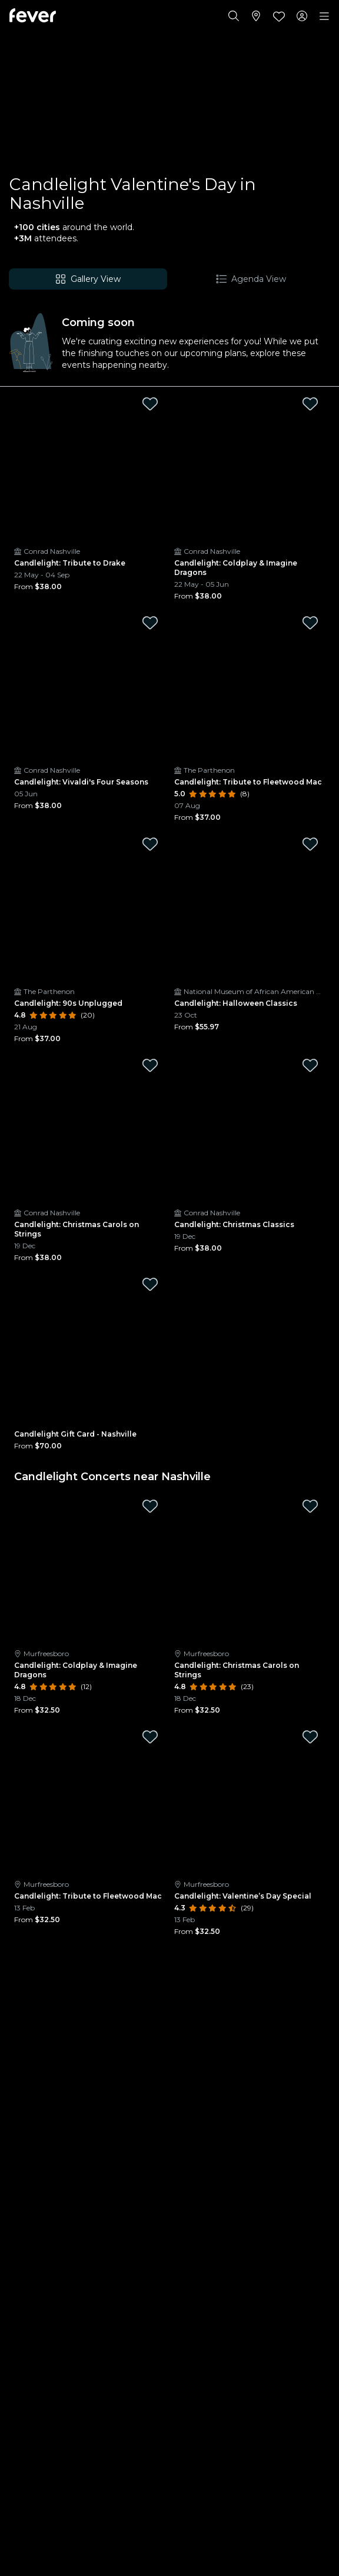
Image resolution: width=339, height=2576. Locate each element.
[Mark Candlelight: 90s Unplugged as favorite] (150, 844)
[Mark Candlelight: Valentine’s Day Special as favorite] (310, 1736)
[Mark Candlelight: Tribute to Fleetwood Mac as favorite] (310, 622)
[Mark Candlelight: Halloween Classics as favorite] (310, 844)
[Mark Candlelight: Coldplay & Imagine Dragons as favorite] (310, 403)
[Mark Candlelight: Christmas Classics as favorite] (310, 1065)
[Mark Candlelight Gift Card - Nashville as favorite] (150, 1284)
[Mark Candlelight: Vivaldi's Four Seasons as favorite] (150, 622)
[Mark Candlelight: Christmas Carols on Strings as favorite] (150, 1065)
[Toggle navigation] (324, 16)
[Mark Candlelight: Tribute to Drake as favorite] (150, 403)
